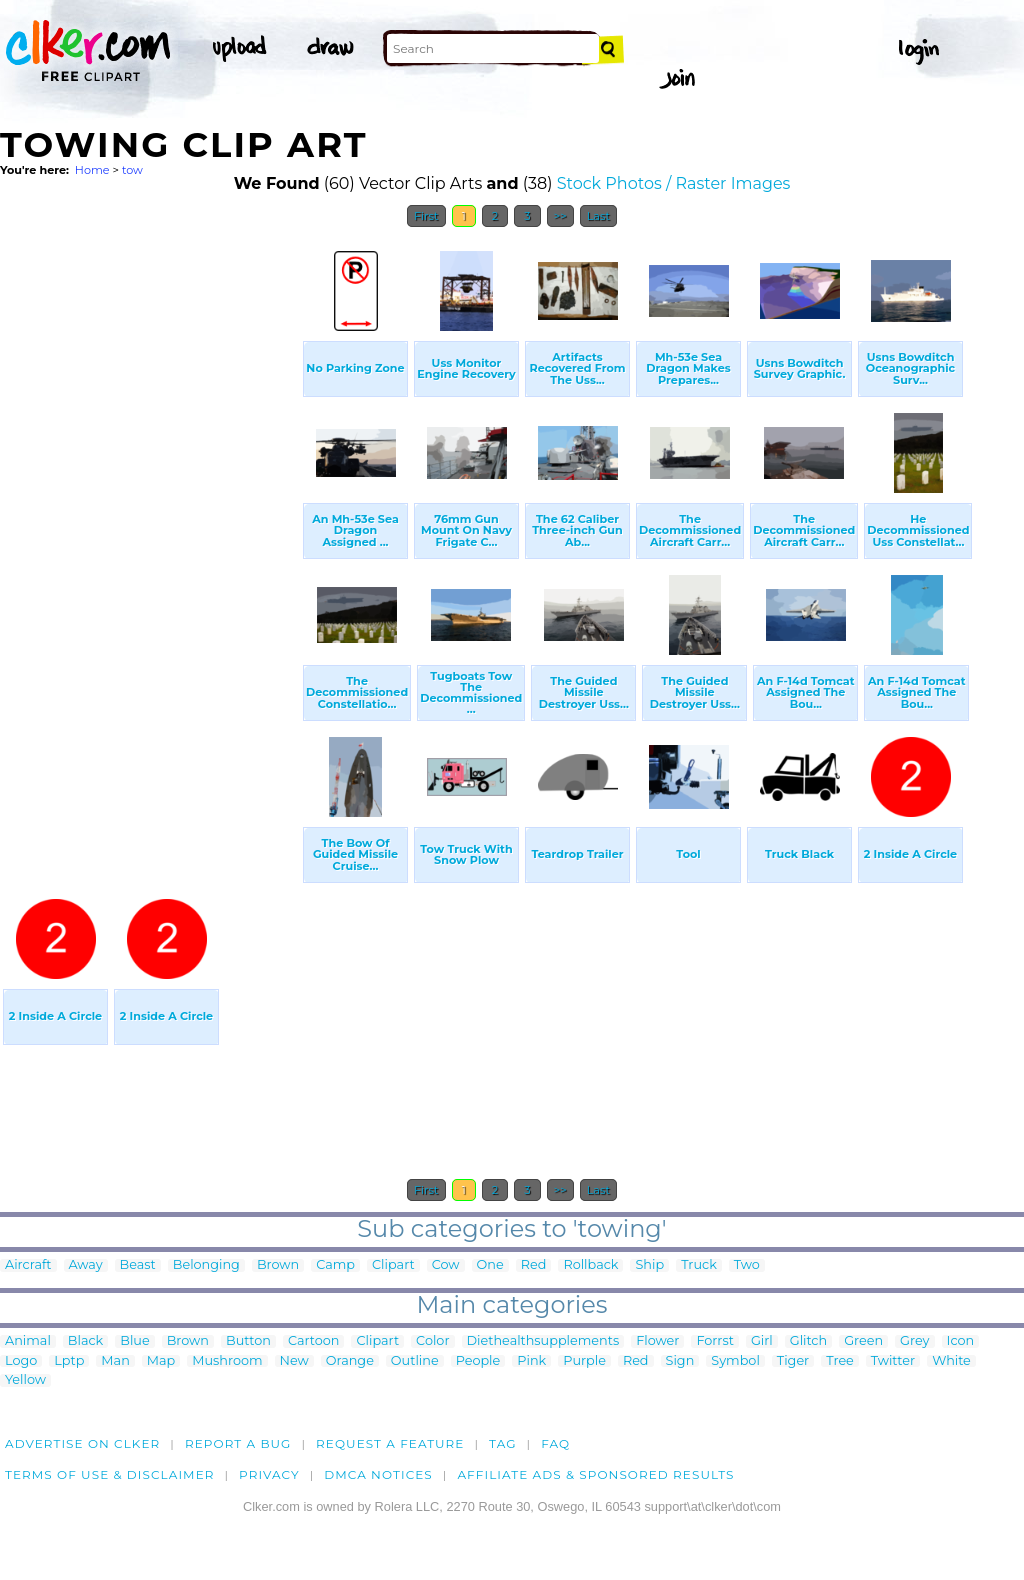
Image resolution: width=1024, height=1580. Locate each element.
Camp (335, 1265)
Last (598, 216)
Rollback (590, 1265)
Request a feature (390, 1443)
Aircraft (28, 1265)
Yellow (25, 1380)
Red (534, 1265)
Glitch (808, 1341)
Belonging (206, 1265)
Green (863, 1341)
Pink (531, 1361)
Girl (762, 1341)
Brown (278, 1265)
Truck (699, 1265)
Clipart (393, 1265)
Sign (680, 1361)
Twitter (893, 1361)
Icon (961, 1341)
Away (86, 1265)
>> (560, 216)
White (951, 1361)
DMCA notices (378, 1474)
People (478, 1361)
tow (132, 170)
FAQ (555, 1443)
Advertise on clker (82, 1443)
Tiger (793, 1361)
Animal (28, 1341)
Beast (138, 1265)
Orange (350, 1361)
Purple (584, 1361)
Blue (134, 1341)
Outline (415, 1361)
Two (747, 1265)
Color (432, 1341)
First (426, 216)
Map (161, 1361)
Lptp (69, 1361)
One (490, 1265)
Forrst (714, 1341)
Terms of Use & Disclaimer (110, 1474)
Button (248, 1341)
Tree (840, 1361)
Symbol (735, 1361)
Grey (914, 1341)
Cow (446, 1265)
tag (502, 1443)
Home (92, 170)
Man (115, 1361)
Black (85, 1341)
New (294, 1361)
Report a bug (238, 1443)
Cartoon (314, 1341)
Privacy (269, 1474)
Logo (21, 1361)
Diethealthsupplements (543, 1341)
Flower (657, 1341)
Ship (649, 1265)
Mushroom (227, 1361)
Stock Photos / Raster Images (674, 183)
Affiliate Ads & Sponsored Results (595, 1474)
